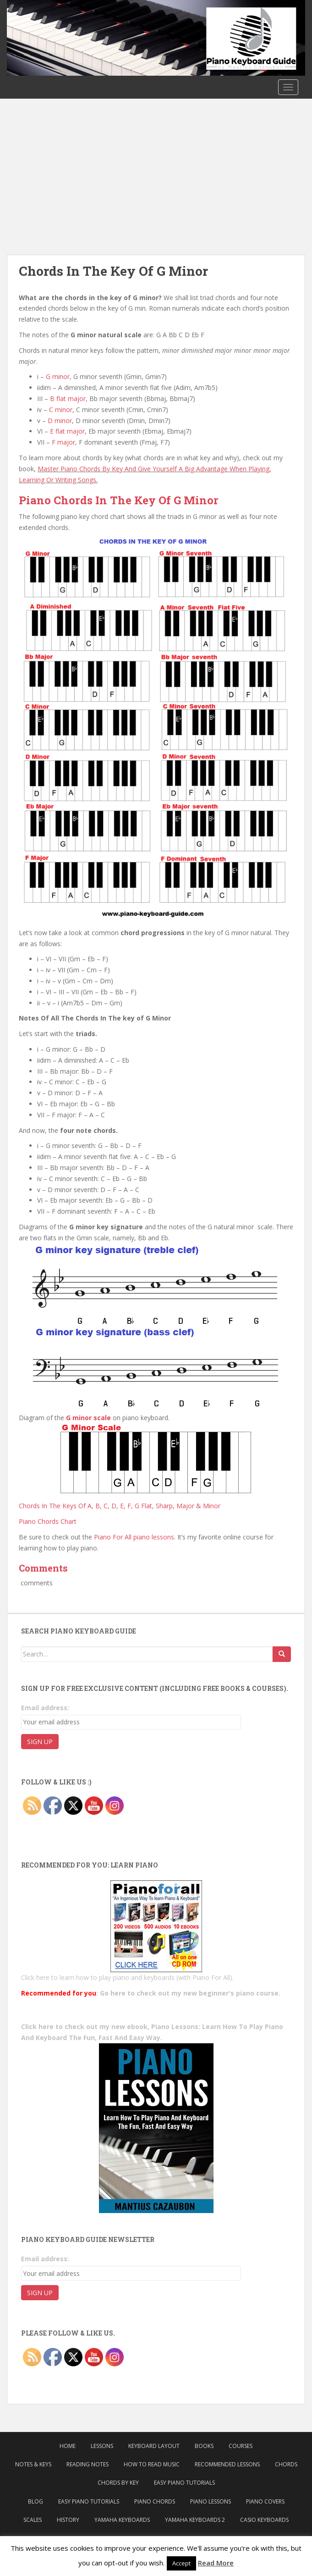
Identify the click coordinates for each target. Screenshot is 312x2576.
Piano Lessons (210, 2501)
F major (63, 442)
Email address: (45, 1707)
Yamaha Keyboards (122, 2520)
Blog (35, 2501)
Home (68, 2446)
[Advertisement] (156, 167)
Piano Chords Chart (48, 1521)
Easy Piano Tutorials (184, 2483)
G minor (58, 376)
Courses (240, 2446)
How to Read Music (152, 2464)
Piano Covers (265, 2501)
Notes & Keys (33, 2464)
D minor (60, 420)
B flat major (68, 398)
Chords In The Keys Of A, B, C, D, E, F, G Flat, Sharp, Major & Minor (119, 1505)
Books (204, 2446)
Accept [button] (181, 2563)
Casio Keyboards (264, 2520)
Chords (286, 2464)
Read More (216, 2562)
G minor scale (88, 1417)
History (68, 2520)
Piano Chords (154, 2501)
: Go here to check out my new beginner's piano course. (150, 1993)
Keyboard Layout (154, 2446)
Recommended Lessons (227, 2464)
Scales (32, 2520)
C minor (60, 409)
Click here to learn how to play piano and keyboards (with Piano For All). (127, 1977)
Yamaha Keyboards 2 (195, 2520)
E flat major (67, 431)
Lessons (102, 2446)
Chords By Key (118, 2483)
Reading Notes (87, 2464)
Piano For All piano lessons (134, 1537)
